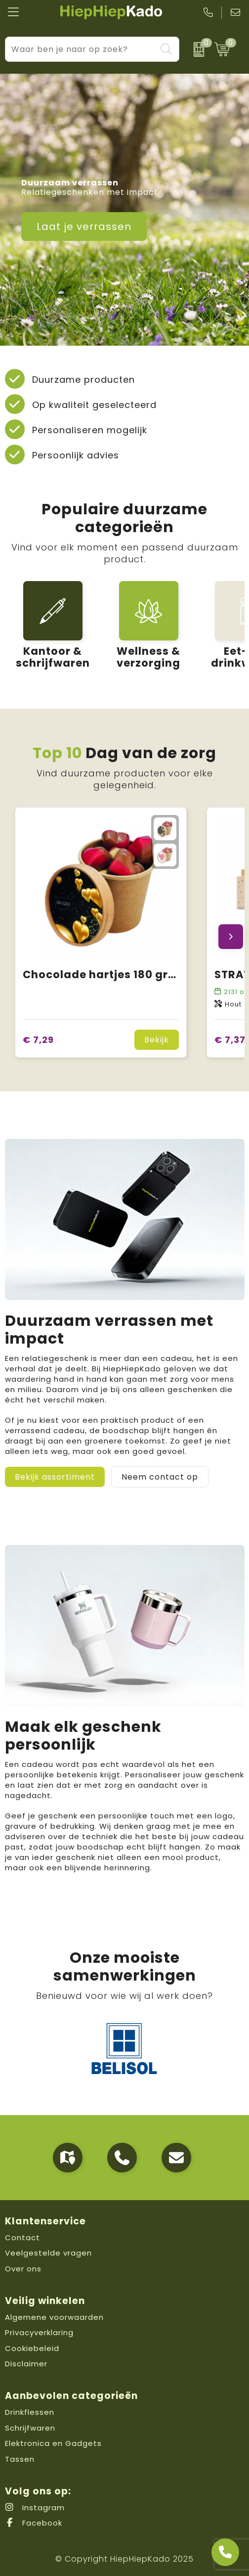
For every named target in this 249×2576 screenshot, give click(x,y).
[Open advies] (225, 2552)
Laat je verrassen (84, 226)
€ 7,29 (38, 1039)
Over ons (23, 2268)
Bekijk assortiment (55, 1477)
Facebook (33, 2523)
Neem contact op (160, 1477)
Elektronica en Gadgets (53, 2443)
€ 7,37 (230, 1039)
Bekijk (156, 1039)
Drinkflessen (29, 2412)
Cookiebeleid (32, 2348)
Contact (22, 2237)
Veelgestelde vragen (48, 2253)
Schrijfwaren (30, 2428)
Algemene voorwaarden (54, 2317)
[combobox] (81, 49)
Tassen (20, 2459)
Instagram (35, 2507)
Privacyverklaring (39, 2332)
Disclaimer (26, 2363)
